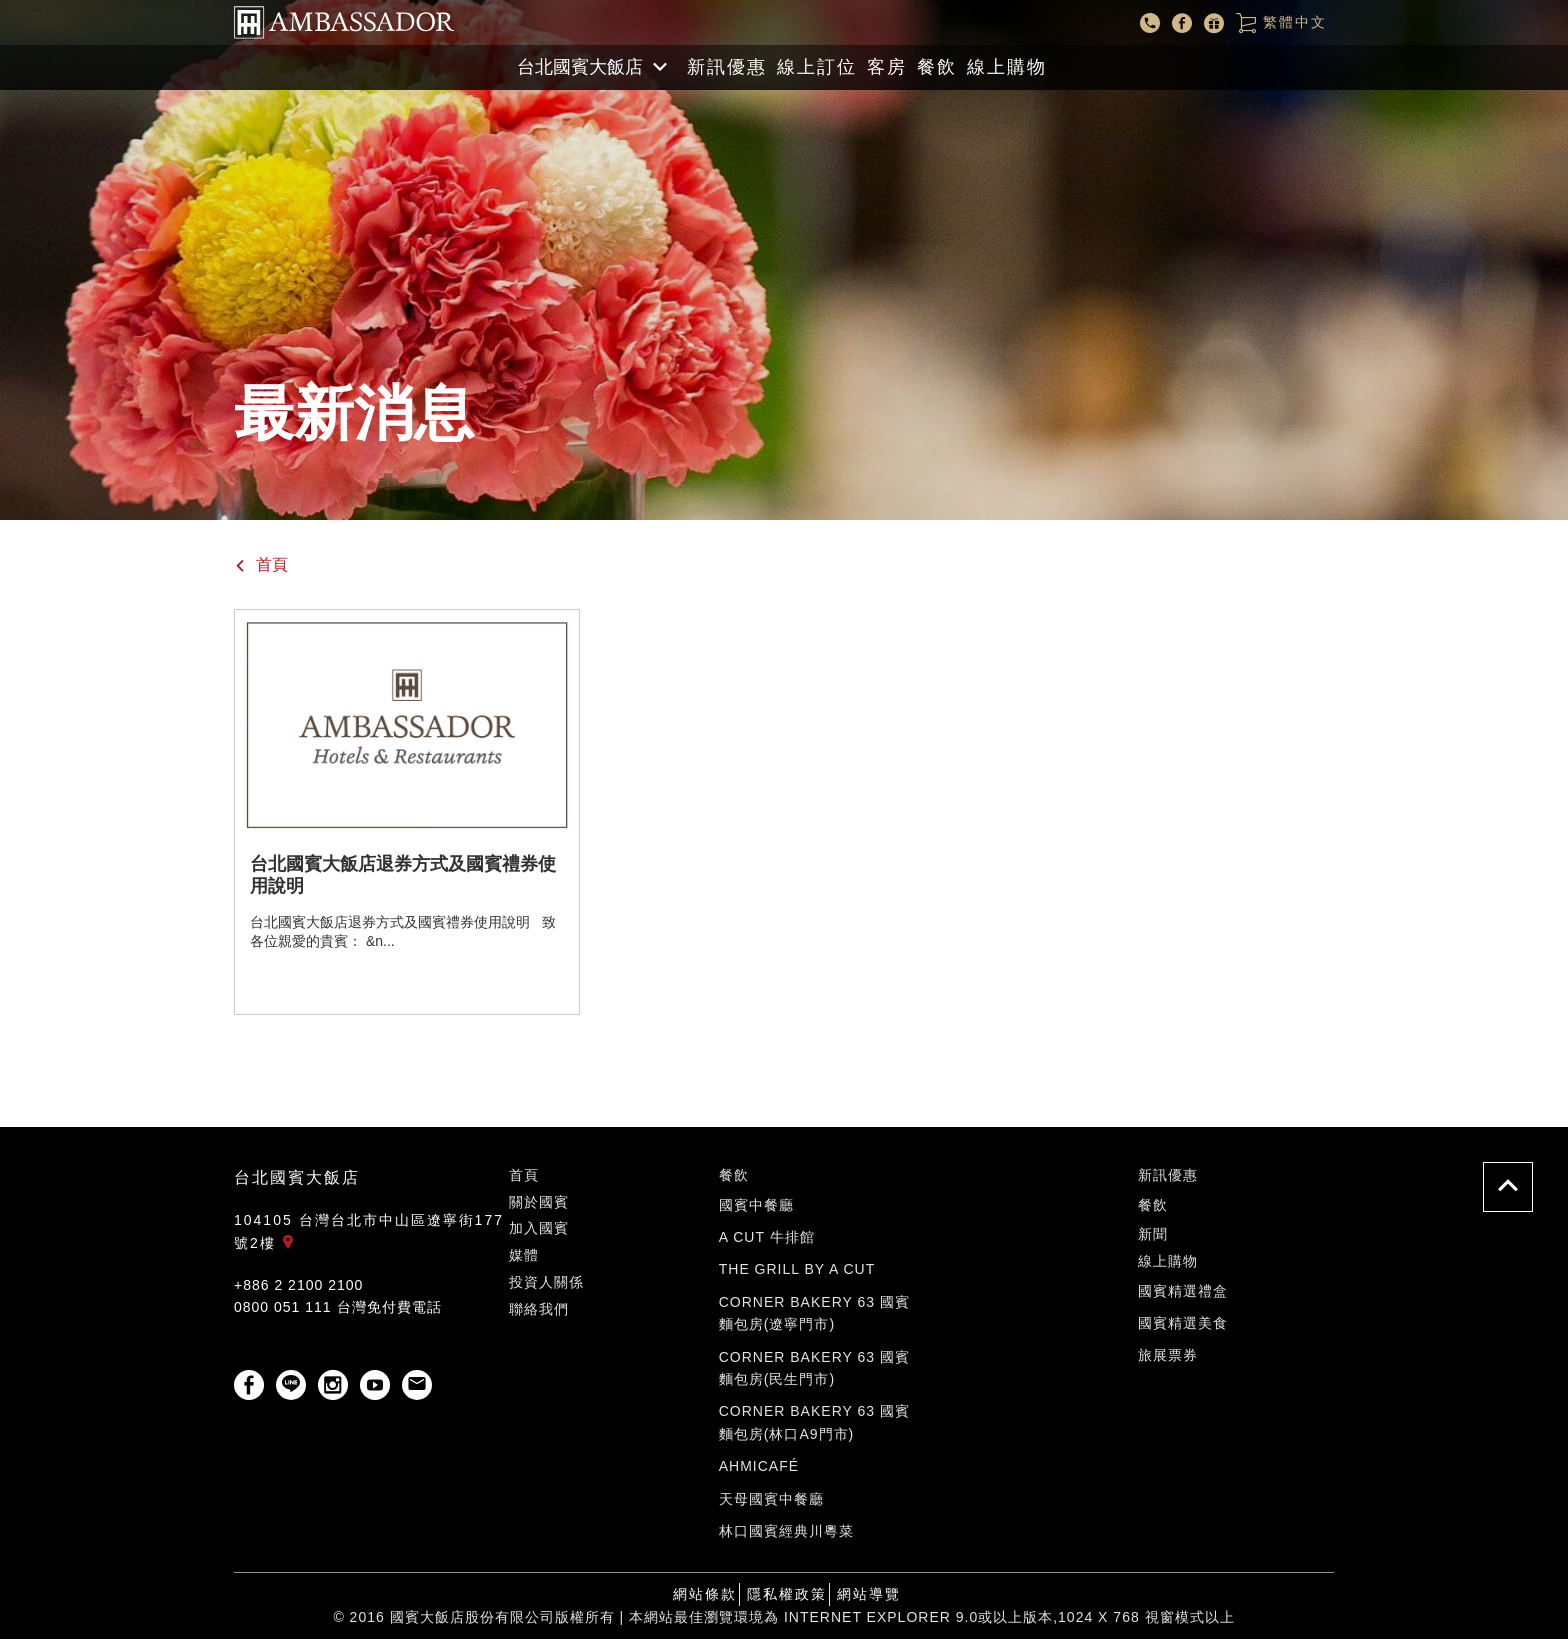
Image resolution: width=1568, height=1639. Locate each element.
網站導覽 (869, 1594)
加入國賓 (539, 1228)
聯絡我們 (539, 1309)
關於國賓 (539, 1202)
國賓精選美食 (1183, 1323)
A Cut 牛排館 (767, 1237)
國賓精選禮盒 (1183, 1291)
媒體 (524, 1255)
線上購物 (1007, 67)
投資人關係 (546, 1282)
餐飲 (937, 67)
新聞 (1153, 1234)
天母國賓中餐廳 (771, 1499)
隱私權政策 (787, 1594)
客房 (887, 67)
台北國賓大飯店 (297, 1177)
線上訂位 (817, 67)
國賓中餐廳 (756, 1205)
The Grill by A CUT (797, 1269)
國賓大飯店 (344, 22)
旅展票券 (1168, 1355)
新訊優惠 (727, 67)
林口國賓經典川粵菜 (786, 1531)
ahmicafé (759, 1466)
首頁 (261, 564)
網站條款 (705, 1594)
